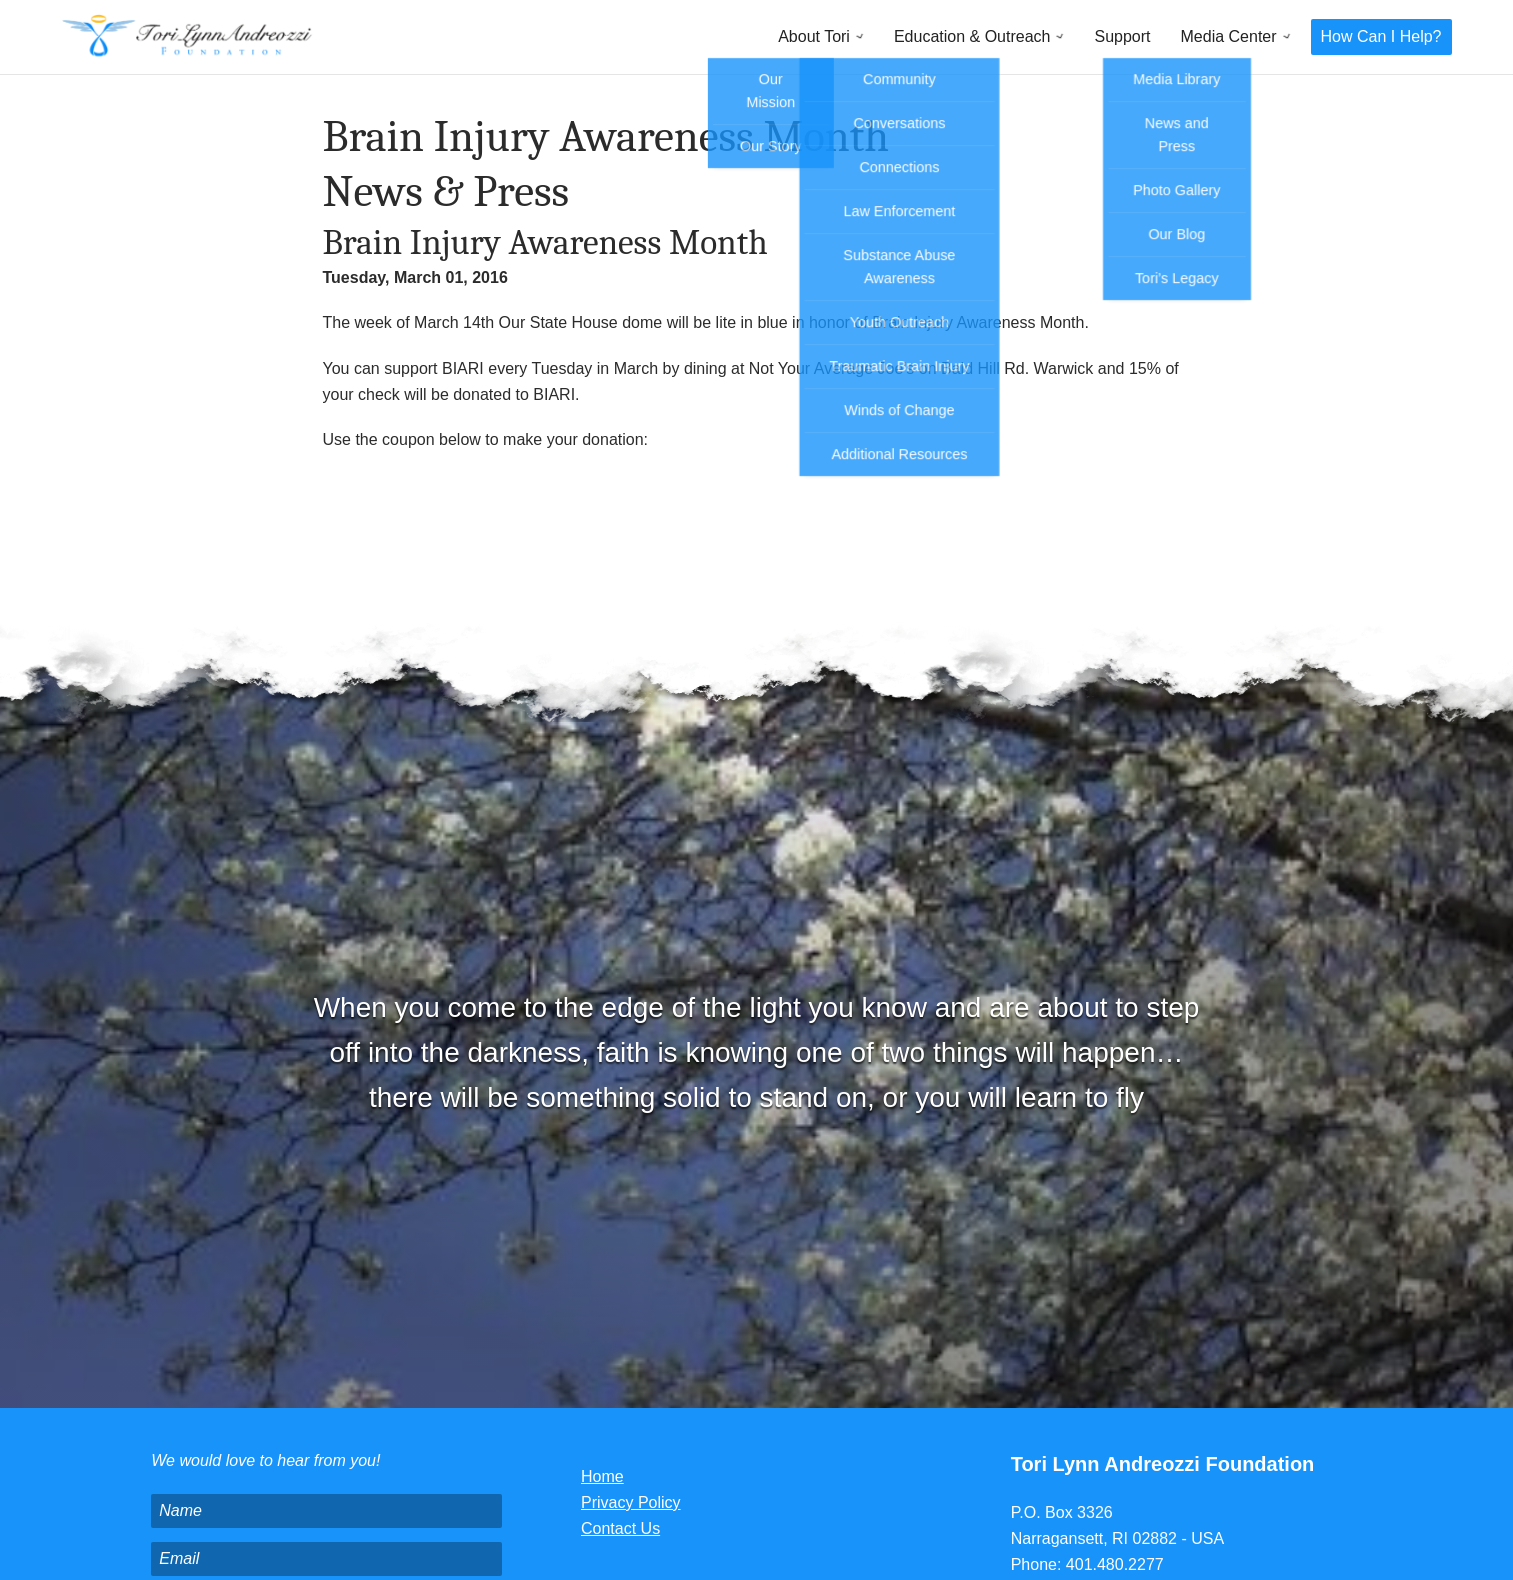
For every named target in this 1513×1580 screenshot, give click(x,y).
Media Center (1229, 36)
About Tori (814, 36)
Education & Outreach (972, 36)
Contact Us (620, 1528)
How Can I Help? (1381, 36)
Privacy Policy (631, 1502)
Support (1122, 36)
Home (602, 1476)
